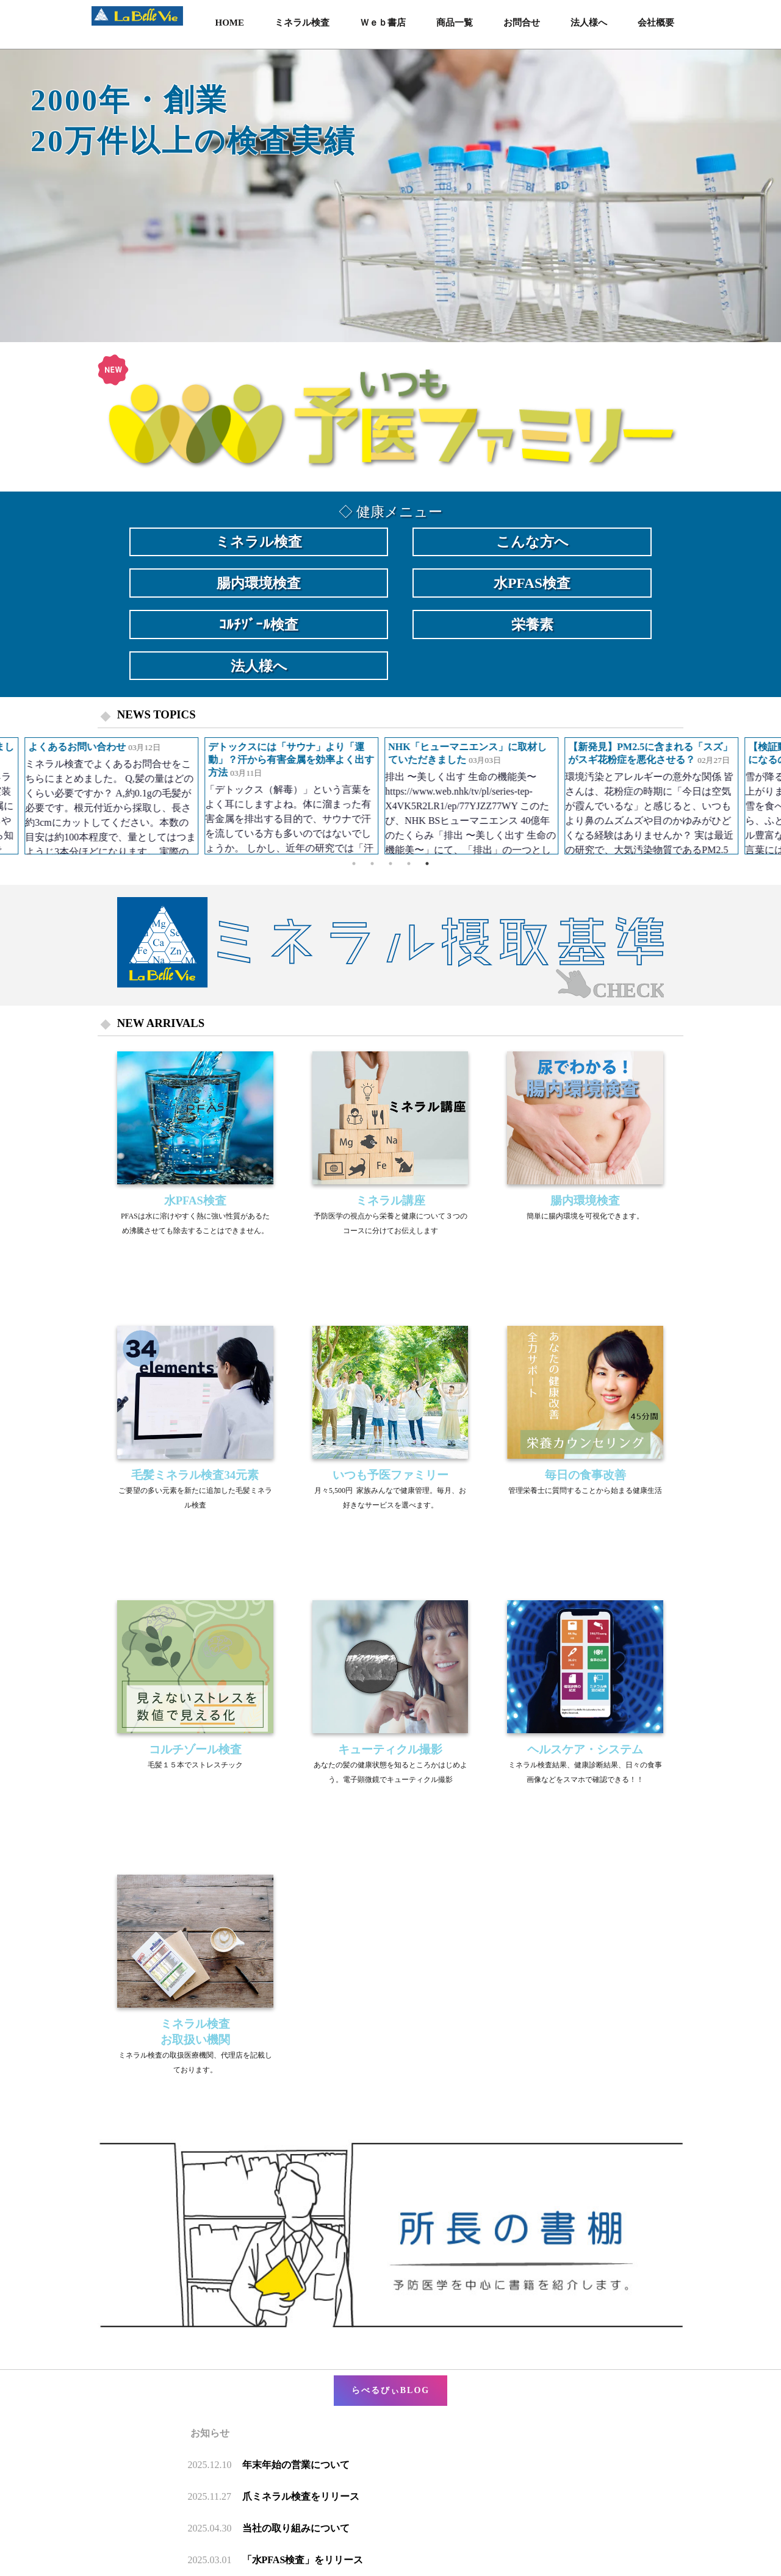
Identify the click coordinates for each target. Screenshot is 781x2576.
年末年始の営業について (296, 2465)
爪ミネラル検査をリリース (300, 2496)
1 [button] (354, 863)
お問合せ (521, 22)
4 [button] (409, 863)
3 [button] (390, 863)
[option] (390, 195)
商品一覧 (454, 22)
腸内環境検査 (259, 583)
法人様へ (588, 22)
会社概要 (656, 22)
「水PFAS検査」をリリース (303, 2560)
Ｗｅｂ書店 (383, 22)
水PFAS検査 (532, 583)
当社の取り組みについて (296, 2528)
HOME (230, 22)
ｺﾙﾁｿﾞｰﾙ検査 (258, 624)
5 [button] (427, 863)
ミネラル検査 (302, 22)
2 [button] (372, 863)
